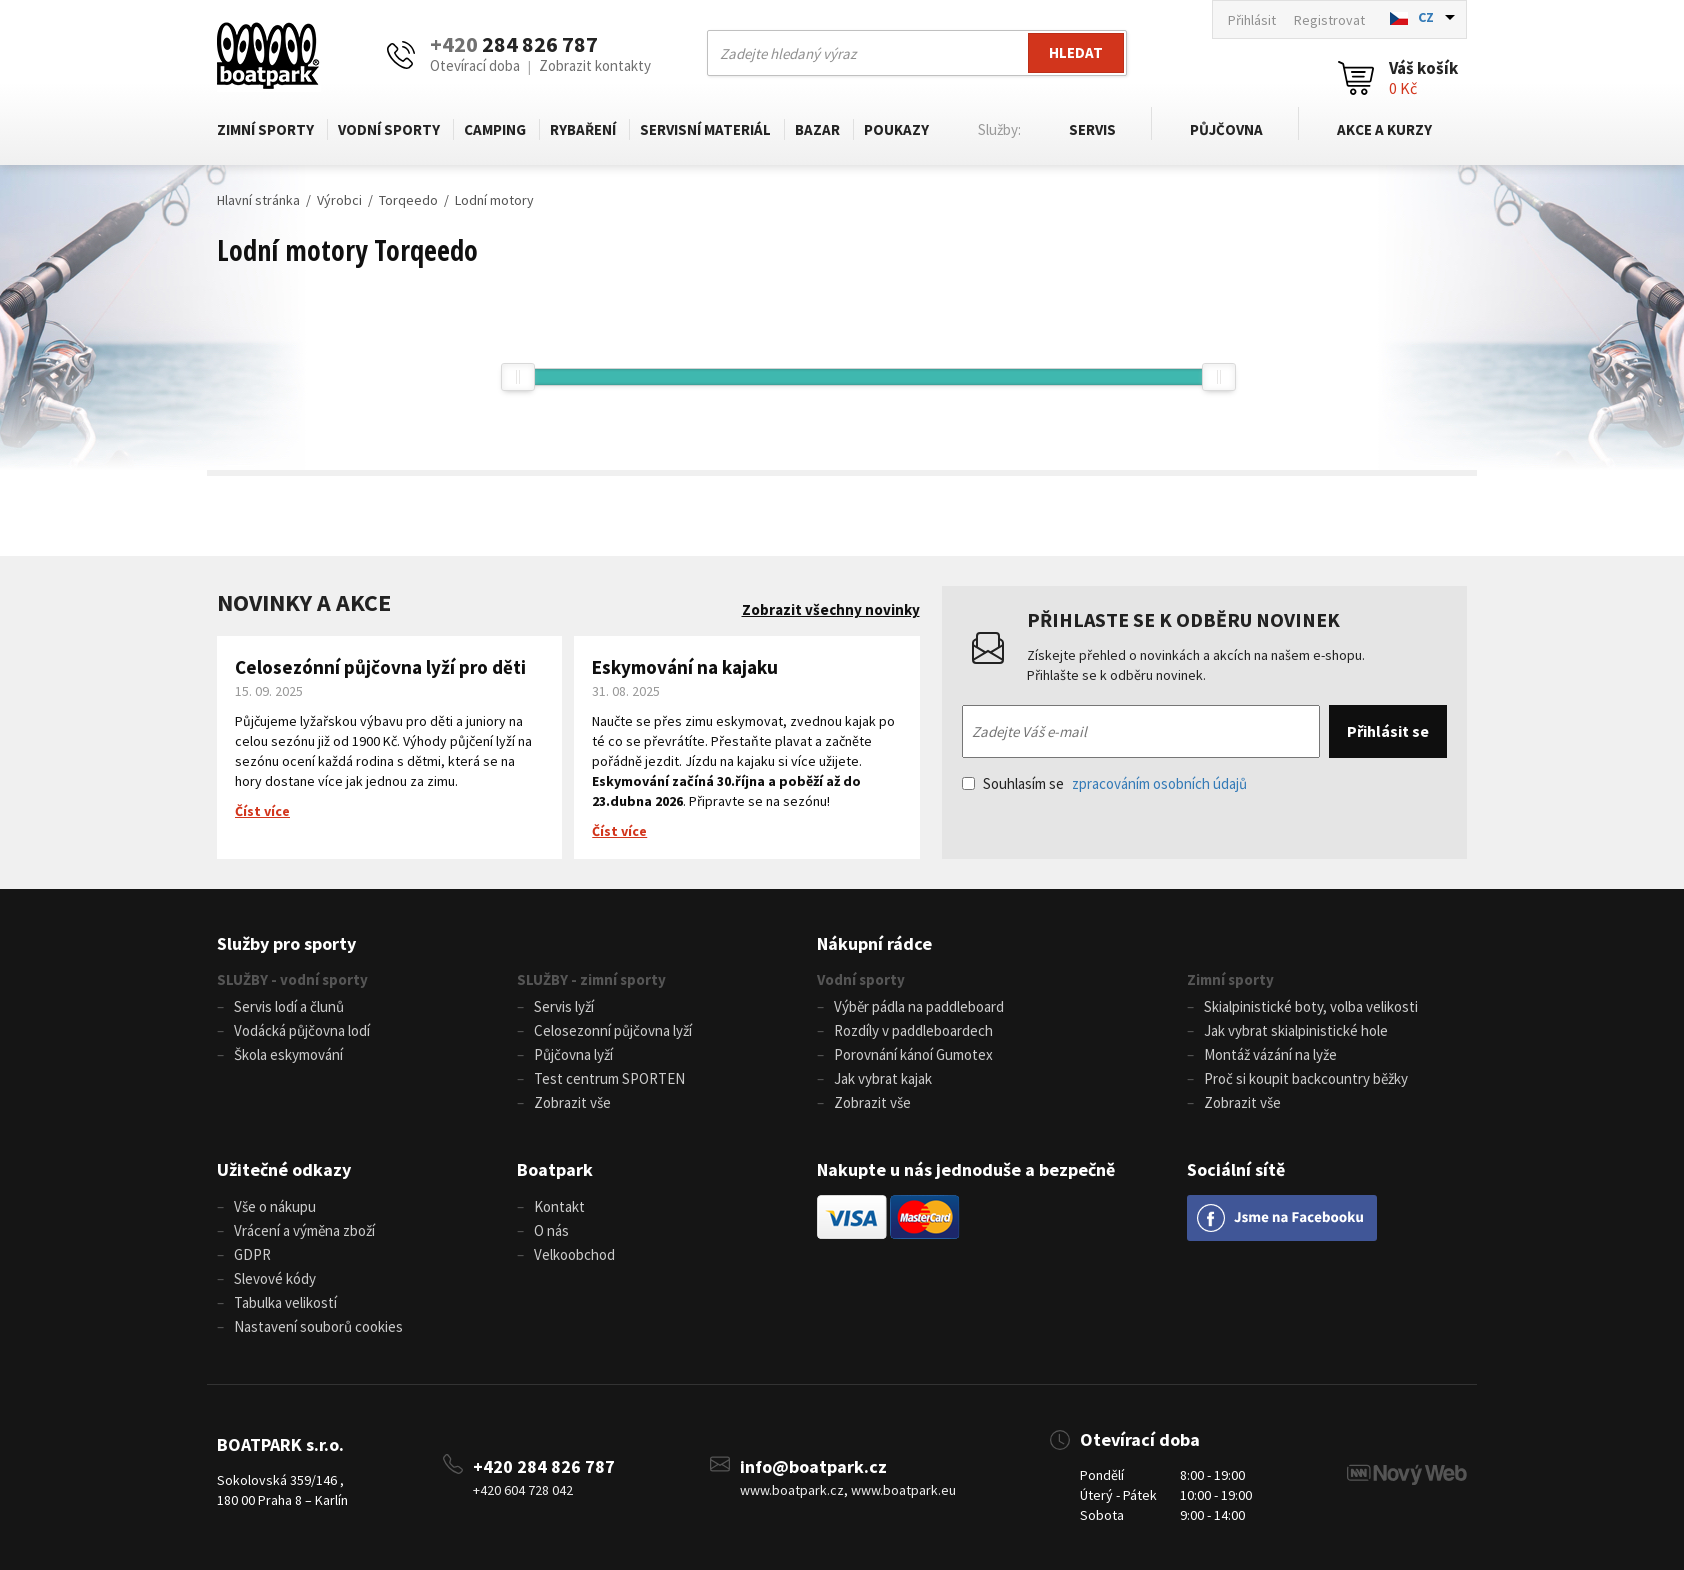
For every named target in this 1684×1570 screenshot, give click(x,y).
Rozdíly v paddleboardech (913, 1030)
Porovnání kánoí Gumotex (913, 1054)
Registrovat (1329, 20)
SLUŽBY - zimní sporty (591, 979)
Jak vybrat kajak (883, 1078)
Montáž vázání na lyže (1270, 1054)
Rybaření (583, 129)
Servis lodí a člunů (289, 1006)
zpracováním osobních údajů (1159, 783)
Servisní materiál (705, 129)
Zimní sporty (265, 129)
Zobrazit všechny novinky (831, 609)
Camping (495, 129)
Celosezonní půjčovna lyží (613, 1030)
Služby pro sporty (286, 943)
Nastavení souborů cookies (318, 1326)
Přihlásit (1252, 20)
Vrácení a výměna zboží (304, 1230)
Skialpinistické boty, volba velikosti (1311, 1006)
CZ (1426, 17)
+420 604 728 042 (523, 1490)
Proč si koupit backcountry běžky (1306, 1078)
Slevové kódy (275, 1278)
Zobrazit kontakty (595, 65)
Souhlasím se (1104, 783)
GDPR (252, 1254)
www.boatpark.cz (792, 1490)
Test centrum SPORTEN (609, 1078)
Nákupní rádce (874, 943)
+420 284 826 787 (544, 1466)
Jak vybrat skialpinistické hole (1296, 1030)
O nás (551, 1230)
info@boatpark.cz (813, 1466)
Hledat (1076, 52)
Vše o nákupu (275, 1206)
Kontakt (559, 1206)
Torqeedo (408, 200)
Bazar (817, 129)
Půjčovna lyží (573, 1054)
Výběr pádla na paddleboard (919, 1006)
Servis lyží (564, 1006)
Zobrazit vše (572, 1102)
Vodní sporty (389, 129)
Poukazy (896, 129)
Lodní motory (494, 200)
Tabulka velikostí (285, 1302)
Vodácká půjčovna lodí (302, 1030)
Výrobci (339, 200)
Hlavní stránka (258, 200)
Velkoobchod (574, 1254)
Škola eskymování (288, 1054)
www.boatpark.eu (903, 1490)
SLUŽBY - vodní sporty (292, 979)
